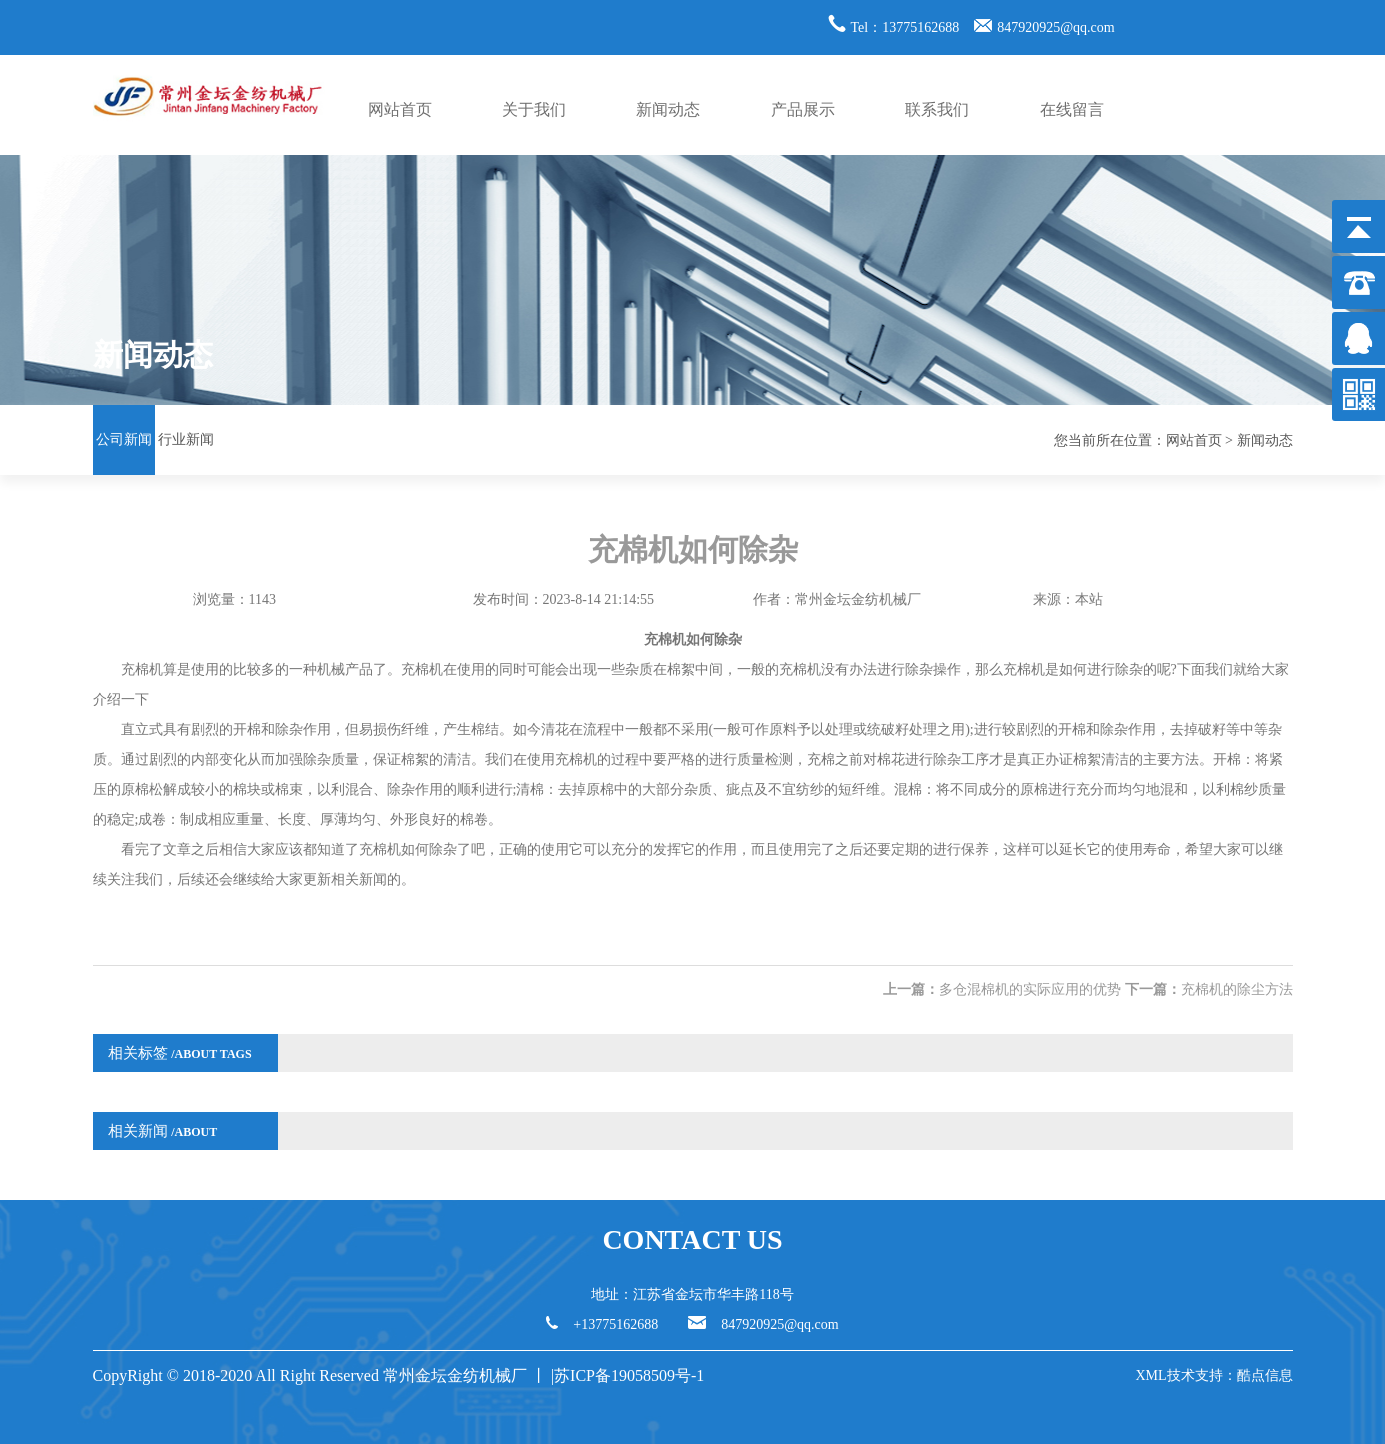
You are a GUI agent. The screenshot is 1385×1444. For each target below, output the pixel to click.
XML (1150, 1375)
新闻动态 (668, 109)
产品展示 (803, 109)
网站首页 (400, 109)
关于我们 (534, 109)
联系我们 (937, 109)
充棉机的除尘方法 (1237, 989)
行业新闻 (186, 439)
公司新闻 (124, 439)
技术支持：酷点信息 (1230, 1375)
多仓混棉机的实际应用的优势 (1030, 989)
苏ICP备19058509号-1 (631, 1375)
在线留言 (1072, 109)
